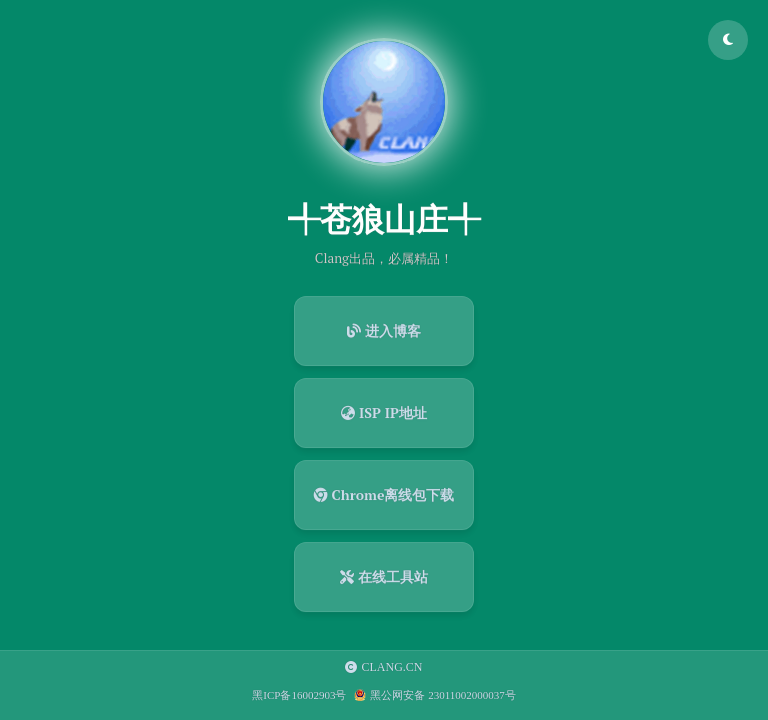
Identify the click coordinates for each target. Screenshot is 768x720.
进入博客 (384, 330)
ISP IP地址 (384, 412)
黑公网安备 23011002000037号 (442, 695)
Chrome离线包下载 (384, 494)
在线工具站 (384, 576)
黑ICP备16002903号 (299, 695)
